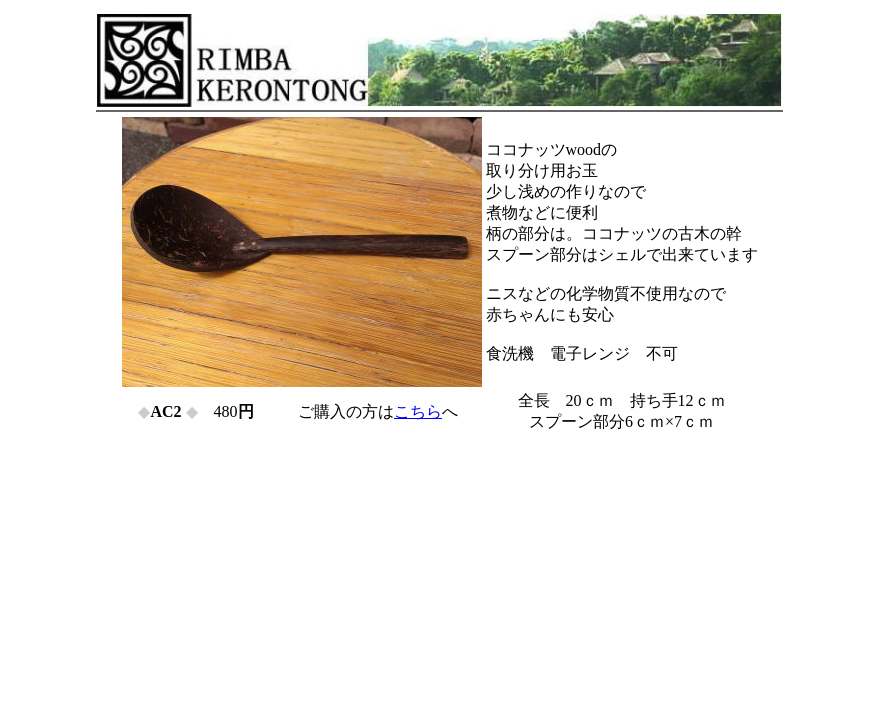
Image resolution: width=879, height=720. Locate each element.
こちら (418, 411)
